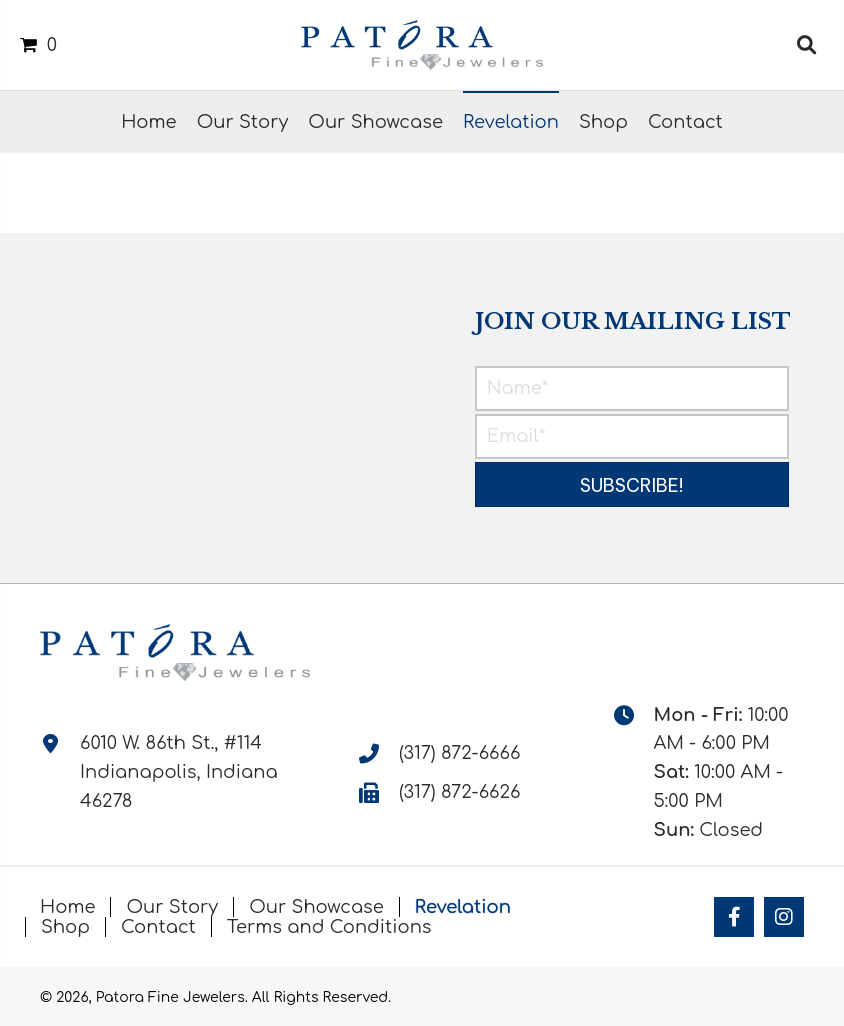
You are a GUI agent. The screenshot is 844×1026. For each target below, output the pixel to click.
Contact (158, 927)
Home (67, 907)
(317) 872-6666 (459, 753)
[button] (632, 484)
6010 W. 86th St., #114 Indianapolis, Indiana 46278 (179, 772)
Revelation (463, 907)
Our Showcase (316, 907)
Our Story (172, 907)
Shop (65, 927)
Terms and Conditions (329, 927)
